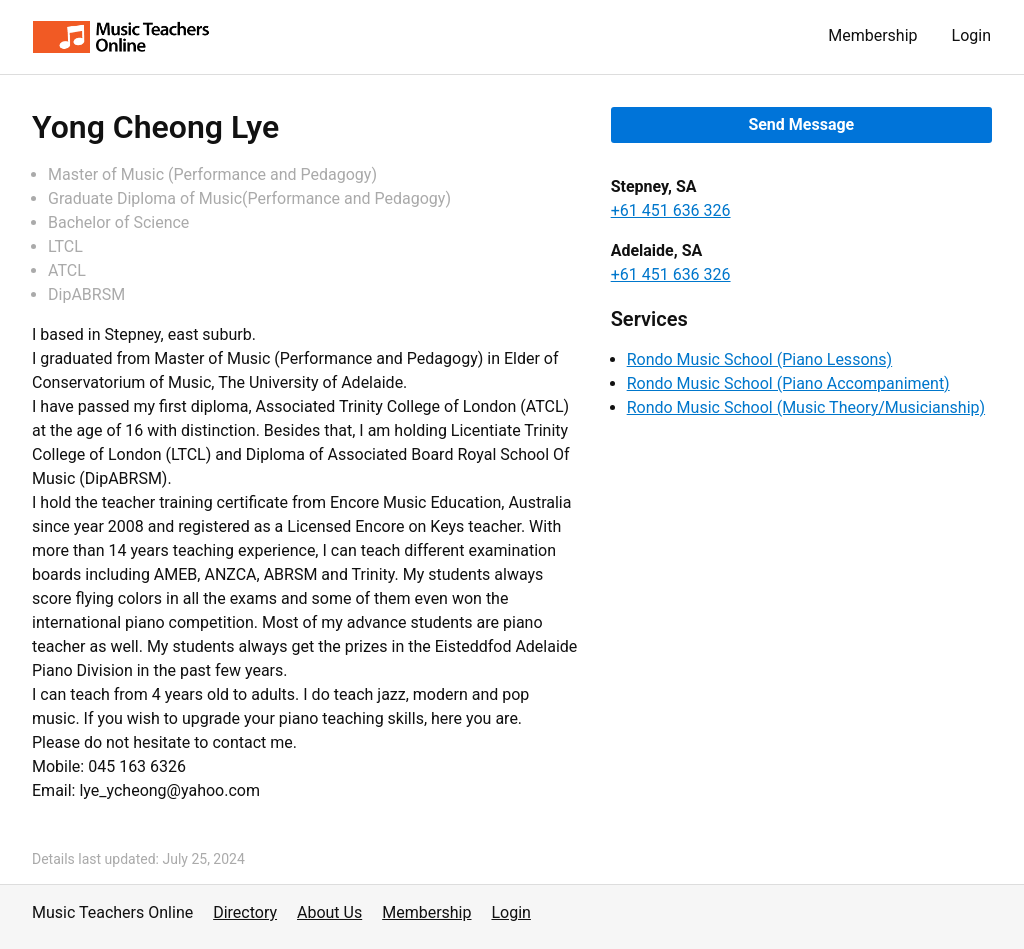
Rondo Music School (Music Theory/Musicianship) (806, 407)
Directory (245, 912)
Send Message (801, 124)
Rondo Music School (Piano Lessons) (760, 359)
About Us (329, 912)
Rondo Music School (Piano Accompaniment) (788, 383)
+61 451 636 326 (671, 210)
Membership (872, 35)
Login (971, 35)
